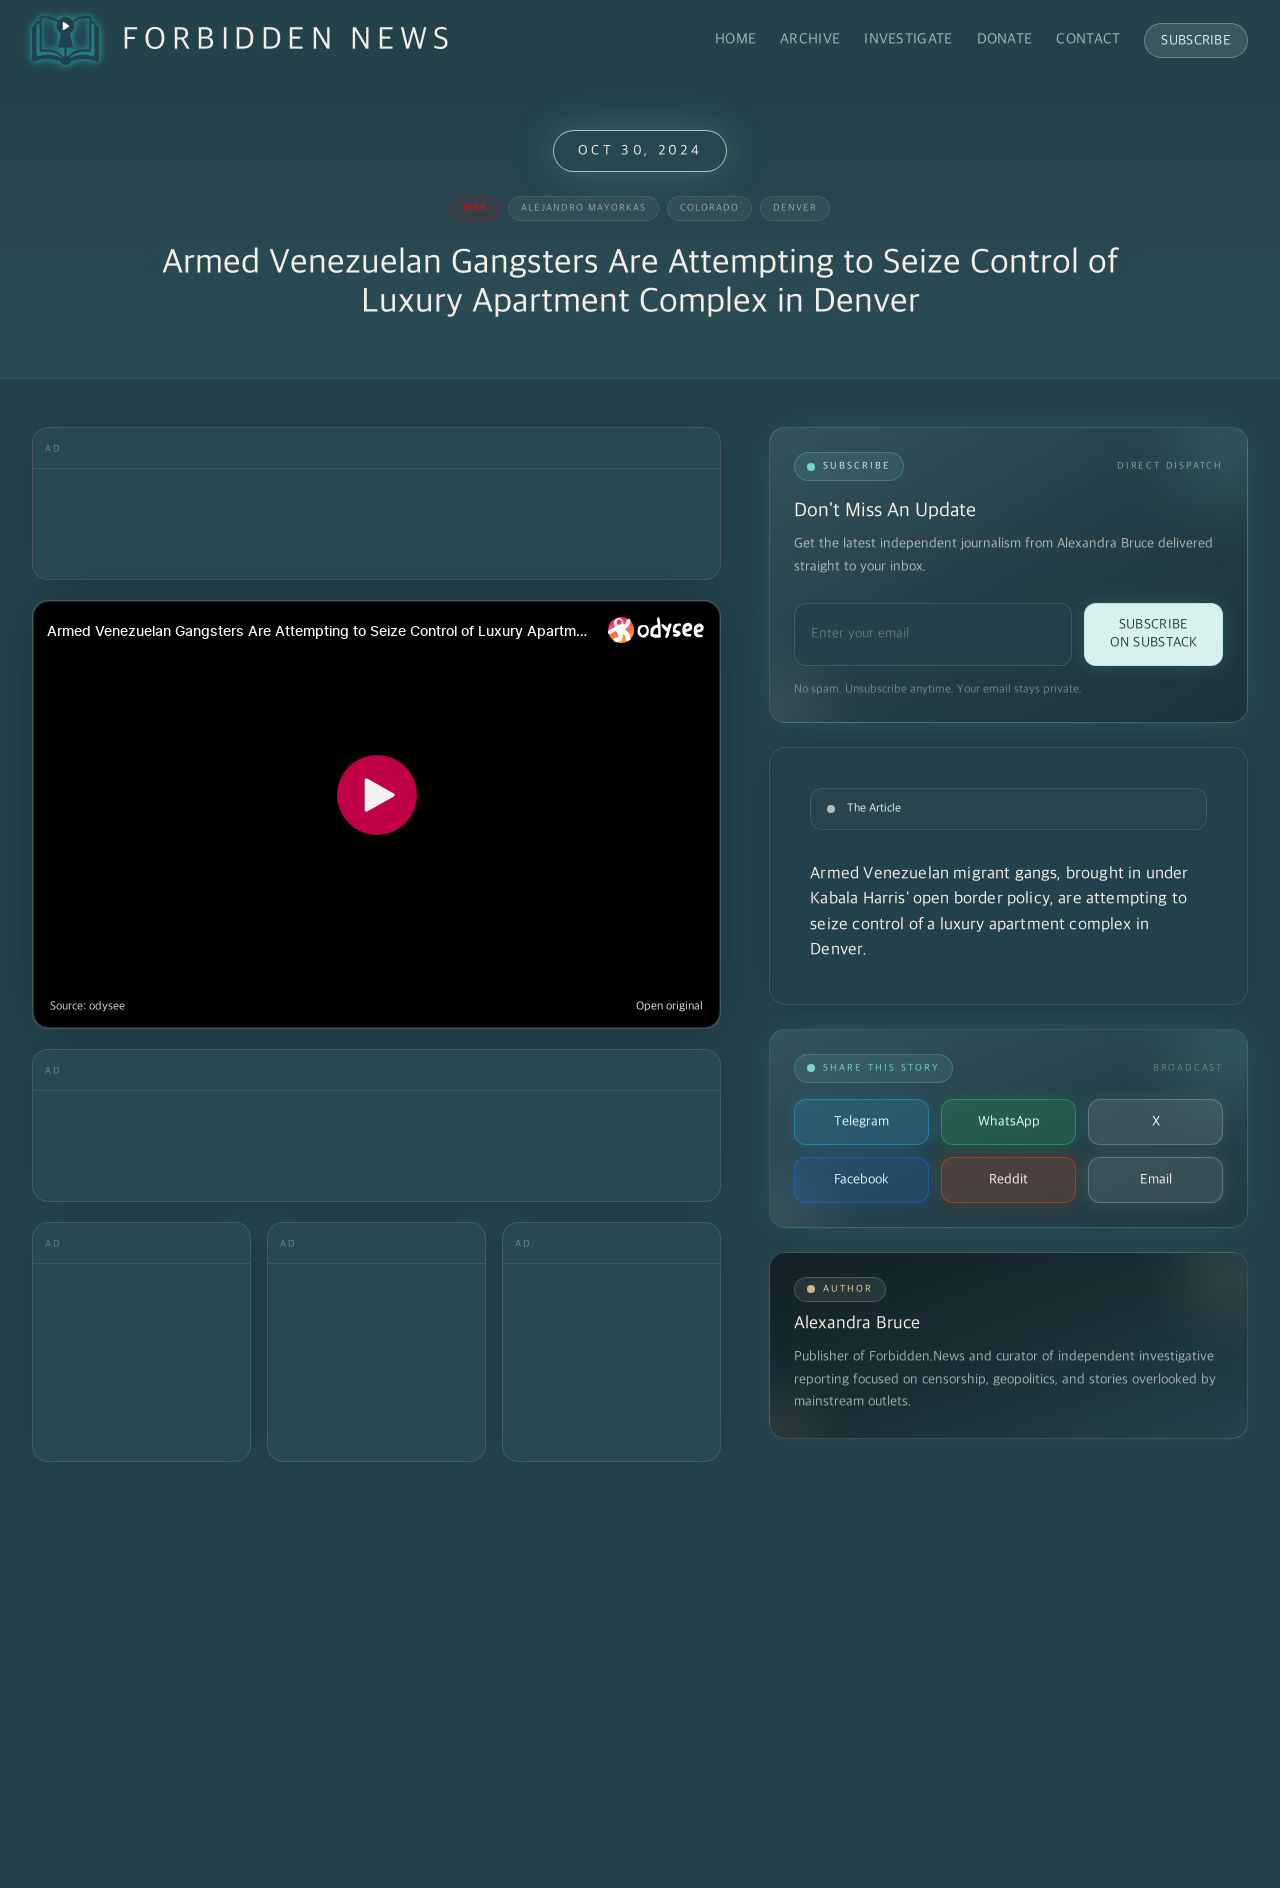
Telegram (861, 1121)
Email (1156, 1179)
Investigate (908, 39)
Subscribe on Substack (1154, 634)
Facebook (861, 1179)
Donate (1005, 39)
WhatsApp (1009, 1121)
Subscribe (1196, 40)
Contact (1088, 39)
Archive (810, 39)
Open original (669, 1006)
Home (735, 39)
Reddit (1008, 1179)
